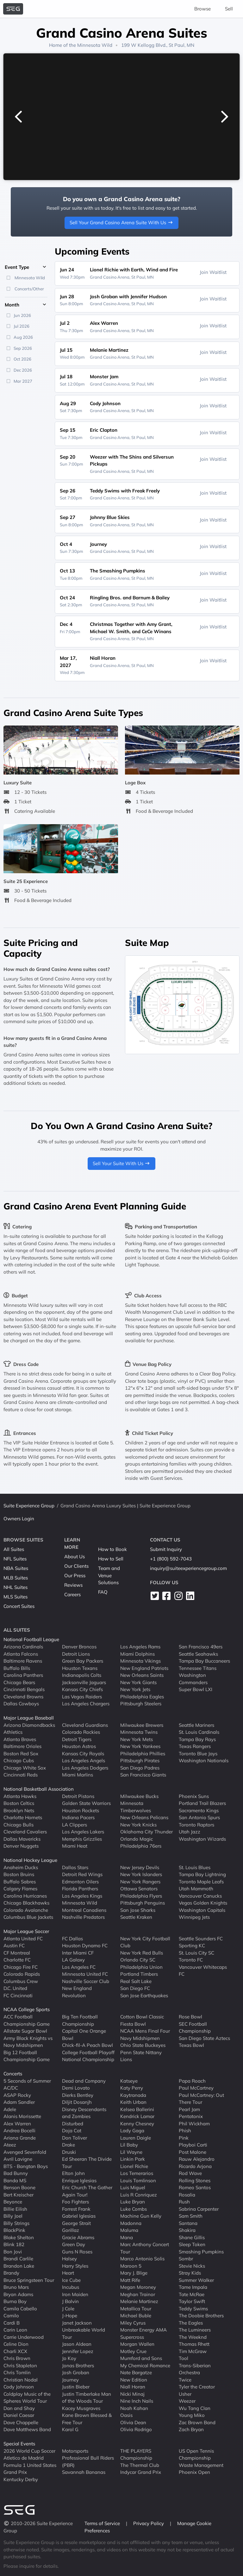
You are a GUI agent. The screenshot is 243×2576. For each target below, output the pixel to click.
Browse (202, 9)
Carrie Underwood (23, 2337)
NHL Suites (15, 1587)
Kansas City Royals (83, 1753)
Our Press (74, 1575)
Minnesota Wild (94, 45)
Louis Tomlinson (138, 2180)
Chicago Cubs (18, 1760)
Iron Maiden (75, 2294)
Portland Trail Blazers (202, 1803)
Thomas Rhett (194, 2344)
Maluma (129, 2230)
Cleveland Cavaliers (25, 1832)
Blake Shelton (18, 2237)
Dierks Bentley (77, 2095)
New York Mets (136, 1739)
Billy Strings (16, 2223)
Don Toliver (74, 2137)
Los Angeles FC (79, 1967)
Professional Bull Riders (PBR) (88, 2461)
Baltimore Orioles (22, 1746)
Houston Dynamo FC (85, 1946)
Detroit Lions (76, 1654)
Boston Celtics (18, 1803)
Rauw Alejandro (197, 2159)
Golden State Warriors (86, 1803)
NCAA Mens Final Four (145, 2031)
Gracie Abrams (78, 2237)
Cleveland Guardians (85, 1725)
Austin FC (14, 1946)
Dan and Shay (19, 2408)
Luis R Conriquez (138, 2194)
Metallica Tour (135, 2308)
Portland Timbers (139, 1974)
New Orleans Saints (142, 1675)
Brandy (11, 2273)
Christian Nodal (20, 2379)
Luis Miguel (132, 2187)
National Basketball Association (38, 1789)
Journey (70, 2379)
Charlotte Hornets (22, 1817)
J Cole (68, 2308)
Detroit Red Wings (82, 1874)
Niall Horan (132, 2387)
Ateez (9, 2145)
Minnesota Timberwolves (135, 1806)
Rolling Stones (194, 2180)
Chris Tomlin (17, 2372)
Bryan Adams (18, 2294)
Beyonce (12, 2202)
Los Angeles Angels (83, 1760)
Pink (184, 2137)
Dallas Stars (75, 1867)
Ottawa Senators (139, 1889)
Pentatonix (191, 2116)
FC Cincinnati (18, 1995)
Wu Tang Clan (194, 2408)
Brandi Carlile (18, 2259)
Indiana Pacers (78, 1817)
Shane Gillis (192, 2237)
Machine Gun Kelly (140, 2216)
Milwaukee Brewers (141, 1725)
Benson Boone (19, 2187)
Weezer (187, 2401)
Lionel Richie (134, 2166)
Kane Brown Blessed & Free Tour (87, 2418)
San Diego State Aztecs (204, 2038)
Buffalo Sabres (19, 1881)
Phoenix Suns (194, 1796)
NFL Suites (15, 1559)
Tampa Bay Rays (197, 1739)
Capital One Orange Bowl (84, 2034)
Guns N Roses (77, 2251)
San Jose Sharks (137, 1910)
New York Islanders (141, 1874)
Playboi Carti (193, 2145)
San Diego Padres (139, 1767)
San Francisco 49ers (200, 1647)
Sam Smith (190, 2216)
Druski (69, 2152)
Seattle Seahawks (198, 1654)
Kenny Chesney (137, 2123)
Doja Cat (71, 2131)
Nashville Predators (83, 1917)
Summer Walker (196, 2280)
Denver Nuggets (21, 1846)
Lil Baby (129, 2145)
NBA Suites (15, 1568)
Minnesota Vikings (140, 1661)
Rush (184, 2202)
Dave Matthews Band (27, 2429)
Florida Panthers (80, 1889)
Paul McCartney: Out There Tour (201, 2098)
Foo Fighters (75, 2202)
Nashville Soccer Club (85, 1981)
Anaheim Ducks (20, 1867)
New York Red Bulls (141, 1952)
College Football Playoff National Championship (88, 2055)
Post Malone (192, 2152)
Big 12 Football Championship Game (26, 2055)
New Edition (133, 2379)
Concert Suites (18, 1606)
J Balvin (70, 2301)
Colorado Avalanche (25, 1910)
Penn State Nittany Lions (141, 2055)
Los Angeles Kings (82, 1896)
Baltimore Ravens (22, 1661)
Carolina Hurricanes (25, 1896)
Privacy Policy (149, 2523)
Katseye (129, 2081)
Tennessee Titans (197, 1668)
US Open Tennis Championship (196, 2454)
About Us (74, 1557)
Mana (126, 2237)
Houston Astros (79, 1746)
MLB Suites (15, 1578)
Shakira (187, 2230)
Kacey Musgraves (81, 2408)
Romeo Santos (195, 2187)
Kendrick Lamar (137, 2116)
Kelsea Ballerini (137, 2109)
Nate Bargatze (136, 2372)
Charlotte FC (17, 1960)
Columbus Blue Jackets (28, 1917)
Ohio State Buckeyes (142, 2045)
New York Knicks (138, 1824)
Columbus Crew (20, 1981)
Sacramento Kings (199, 1810)
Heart (68, 2273)
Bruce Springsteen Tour (28, 2280)
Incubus (70, 2287)
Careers (72, 1594)
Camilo (11, 2316)
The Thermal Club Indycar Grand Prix (140, 2468)
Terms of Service (102, 2523)
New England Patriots (144, 1668)
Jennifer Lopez (77, 2351)
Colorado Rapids (21, 1974)
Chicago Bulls (18, 1824)
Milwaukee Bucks (139, 1796)
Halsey (69, 2259)
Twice (185, 2379)
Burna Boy (15, 2301)
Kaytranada (133, 2095)
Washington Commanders (193, 1678)
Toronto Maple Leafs (201, 1881)
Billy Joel (12, 2216)
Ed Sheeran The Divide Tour (87, 2162)
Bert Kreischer (18, 2194)
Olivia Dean (133, 2422)
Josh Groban (75, 2372)
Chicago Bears (19, 1682)
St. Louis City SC (196, 1952)
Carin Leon (15, 2330)
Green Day (73, 2244)
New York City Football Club (145, 1942)
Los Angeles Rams (140, 1647)
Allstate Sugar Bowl (25, 2031)
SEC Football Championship (195, 2027)
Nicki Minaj (132, 2394)
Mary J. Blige (133, 2273)
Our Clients (76, 1566)
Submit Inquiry (166, 1549)
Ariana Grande (19, 2137)
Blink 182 (13, 2244)
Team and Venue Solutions (109, 1575)
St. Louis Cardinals (199, 1732)
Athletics (12, 1732)
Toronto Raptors (196, 1824)
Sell (229, 9)
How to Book (112, 1549)
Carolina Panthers (23, 1675)
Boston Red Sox (20, 1753)
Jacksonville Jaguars (84, 1682)
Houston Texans (79, 1668)
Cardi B (11, 2323)
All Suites (13, 1549)
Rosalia (187, 2194)
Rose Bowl (190, 2017)
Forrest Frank (76, 2209)
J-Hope (69, 2316)
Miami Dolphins (137, 1654)
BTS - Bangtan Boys (25, 2166)
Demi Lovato (76, 2088)
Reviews (73, 1585)
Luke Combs (133, 2209)
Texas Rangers (195, 1746)
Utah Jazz (189, 1832)
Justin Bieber (76, 2387)
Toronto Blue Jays (198, 1753)
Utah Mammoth (196, 1889)
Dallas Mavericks (21, 1839)
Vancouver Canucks (200, 1896)
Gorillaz (70, 2230)
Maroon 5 (130, 2266)
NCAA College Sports (26, 2009)
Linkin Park (132, 2159)
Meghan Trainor (137, 2294)
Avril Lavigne (17, 2159)
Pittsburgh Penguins (142, 1903)
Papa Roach (192, 2081)
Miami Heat (74, 1846)
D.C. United (15, 1988)
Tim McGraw (193, 2351)
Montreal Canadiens (84, 1910)
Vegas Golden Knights (203, 1903)
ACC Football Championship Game (26, 2020)
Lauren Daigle (135, 2137)
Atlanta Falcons (20, 1654)
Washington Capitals (202, 1910)
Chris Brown (16, 2358)
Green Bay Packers (82, 1661)
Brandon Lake (18, 2266)
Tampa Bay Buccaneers (204, 1661)
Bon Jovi (12, 2251)
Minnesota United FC (85, 1974)
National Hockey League (30, 1860)
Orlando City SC (137, 1960)
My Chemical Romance (145, 2365)
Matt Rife (130, 2280)
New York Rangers (140, 1881)
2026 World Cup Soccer (29, 2451)
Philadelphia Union (141, 1967)
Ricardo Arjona (195, 2166)
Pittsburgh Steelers (140, 1704)
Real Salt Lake (136, 1981)
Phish (185, 2131)
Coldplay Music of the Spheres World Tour (27, 2397)
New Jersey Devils (139, 1867)
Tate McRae (191, 2294)
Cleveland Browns (23, 1696)
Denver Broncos (79, 1647)
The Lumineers (195, 2330)
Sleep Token (192, 2244)
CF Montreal (16, 1952)
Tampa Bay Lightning (202, 1874)
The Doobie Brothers (201, 2316)
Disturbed (72, 2123)
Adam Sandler (19, 2102)
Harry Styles (75, 2266)
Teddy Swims (193, 2308)
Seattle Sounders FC (201, 1938)
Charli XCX (15, 2351)
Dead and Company (84, 2081)
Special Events (19, 2444)
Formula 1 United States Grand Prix (29, 2468)
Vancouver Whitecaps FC (203, 1970)
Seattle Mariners (196, 1725)
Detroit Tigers (76, 1739)
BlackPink (14, 2230)
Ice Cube (71, 2280)
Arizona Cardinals (23, 1647)
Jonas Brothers (78, 2365)
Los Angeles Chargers (85, 1704)
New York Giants (138, 1682)
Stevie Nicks (192, 2266)
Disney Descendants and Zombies (84, 2112)
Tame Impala (193, 2287)
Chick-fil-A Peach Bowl (87, 2045)
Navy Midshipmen (140, 2038)
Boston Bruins (18, 1874)
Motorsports (75, 2451)
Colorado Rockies (81, 1732)
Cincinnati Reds (20, 1775)
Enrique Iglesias (79, 2180)
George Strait (76, 2223)
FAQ (103, 1592)
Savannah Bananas (83, 2472)
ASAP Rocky (17, 2095)
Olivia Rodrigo (136, 2429)
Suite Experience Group (28, 1506)
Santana (188, 2223)
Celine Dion (15, 2344)
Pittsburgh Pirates (139, 1760)
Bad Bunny (15, 2173)
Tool (183, 2358)
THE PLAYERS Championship (136, 2454)
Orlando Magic (136, 1839)
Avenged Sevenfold (24, 2152)
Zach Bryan (191, 2429)
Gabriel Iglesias (79, 2216)
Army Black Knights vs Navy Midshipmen (28, 2041)
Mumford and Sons (141, 2358)
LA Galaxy (73, 1960)
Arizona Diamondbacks (29, 1725)
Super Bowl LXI (195, 1689)
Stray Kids (190, 2273)
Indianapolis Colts (81, 1675)
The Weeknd (193, 2337)
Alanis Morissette (22, 2116)
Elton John (73, 2173)
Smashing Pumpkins (201, 2251)
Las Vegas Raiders (82, 1696)
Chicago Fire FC (20, 1967)
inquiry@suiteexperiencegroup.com (188, 1568)
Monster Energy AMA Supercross (143, 2333)
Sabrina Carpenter (199, 2209)
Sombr (186, 2259)
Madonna (130, 2223)
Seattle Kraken (136, 1917)
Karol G (70, 2429)
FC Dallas (72, 1938)
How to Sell (110, 1559)
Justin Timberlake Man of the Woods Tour (86, 2397)
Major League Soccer (26, 1931)
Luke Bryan (132, 2202)
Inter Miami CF (78, 1952)
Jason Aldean (76, 2344)
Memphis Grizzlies (82, 1839)
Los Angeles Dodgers (85, 1767)
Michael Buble (135, 2316)
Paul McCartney (196, 2088)
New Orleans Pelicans (144, 1817)
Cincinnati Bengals (24, 1689)
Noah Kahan (134, 2408)
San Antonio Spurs (199, 1817)
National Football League (31, 1639)
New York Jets (135, 1689)
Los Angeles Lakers (83, 1832)
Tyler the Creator (197, 2387)
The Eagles (191, 2323)
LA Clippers (74, 1824)
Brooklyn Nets (18, 1810)
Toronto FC (191, 1960)
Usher (185, 2394)
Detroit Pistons (78, 1796)
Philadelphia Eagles (142, 1696)
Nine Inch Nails (136, 2401)
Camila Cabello (20, 2308)
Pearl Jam (189, 2109)
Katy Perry (131, 2088)
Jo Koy (69, 2358)
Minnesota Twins (139, 1732)
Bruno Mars (16, 2287)
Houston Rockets (80, 1810)
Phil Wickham (194, 2123)
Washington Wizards (202, 1839)
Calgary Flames (20, 1889)
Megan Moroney (138, 2287)
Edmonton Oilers (80, 1881)
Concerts (12, 2074)
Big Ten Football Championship (80, 2020)
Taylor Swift (192, 2301)
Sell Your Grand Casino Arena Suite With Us (121, 222)
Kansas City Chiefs (82, 1689)
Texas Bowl (191, 2045)
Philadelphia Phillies (142, 1753)
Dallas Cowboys (21, 1704)
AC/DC (10, 2088)
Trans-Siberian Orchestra (195, 2368)
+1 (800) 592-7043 (171, 1559)
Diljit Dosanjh (77, 2102)
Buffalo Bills (16, 1668)
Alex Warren (17, 2123)
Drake (68, 2145)
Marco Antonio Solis (142, 2259)
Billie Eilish (15, 2209)
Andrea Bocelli (19, 2131)
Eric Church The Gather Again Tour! (87, 2191)
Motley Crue (133, 2351)
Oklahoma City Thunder (146, 1832)
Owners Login (18, 1519)
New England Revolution (77, 1991)
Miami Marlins (77, 1775)
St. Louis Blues (194, 1867)
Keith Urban (133, 2102)
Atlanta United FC (23, 1938)
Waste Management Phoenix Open (201, 2468)
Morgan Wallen (137, 2344)
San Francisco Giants (143, 1775)
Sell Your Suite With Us (122, 1163)
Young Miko (192, 2415)
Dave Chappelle (20, 2422)
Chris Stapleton (20, 2365)
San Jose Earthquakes (144, 1995)
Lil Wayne (131, 2152)
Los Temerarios (136, 2173)
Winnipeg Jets (194, 1917)
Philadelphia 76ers (140, 1846)
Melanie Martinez (139, 2301)
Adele (9, 2109)
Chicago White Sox (24, 1767)
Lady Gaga (132, 2131)
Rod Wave (190, 2173)
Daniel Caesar (18, 2415)
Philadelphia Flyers (141, 1896)
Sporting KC (192, 1946)
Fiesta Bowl (133, 2024)
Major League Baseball (28, 1718)
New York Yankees (140, 1746)
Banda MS (14, 2180)
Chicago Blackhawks (26, 1903)
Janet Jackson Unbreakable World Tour (83, 2330)
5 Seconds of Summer (27, 2081)
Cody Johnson (18, 2387)
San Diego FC (135, 1988)
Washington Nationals (203, 1760)
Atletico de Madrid (23, 2458)
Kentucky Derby (20, 2479)
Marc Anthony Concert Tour (144, 2248)
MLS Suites (15, 1597)
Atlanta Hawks (19, 1796)
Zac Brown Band (197, 2422)
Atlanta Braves (19, 1739)
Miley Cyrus (133, 2323)
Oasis (126, 2415)
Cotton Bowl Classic (142, 2017)
